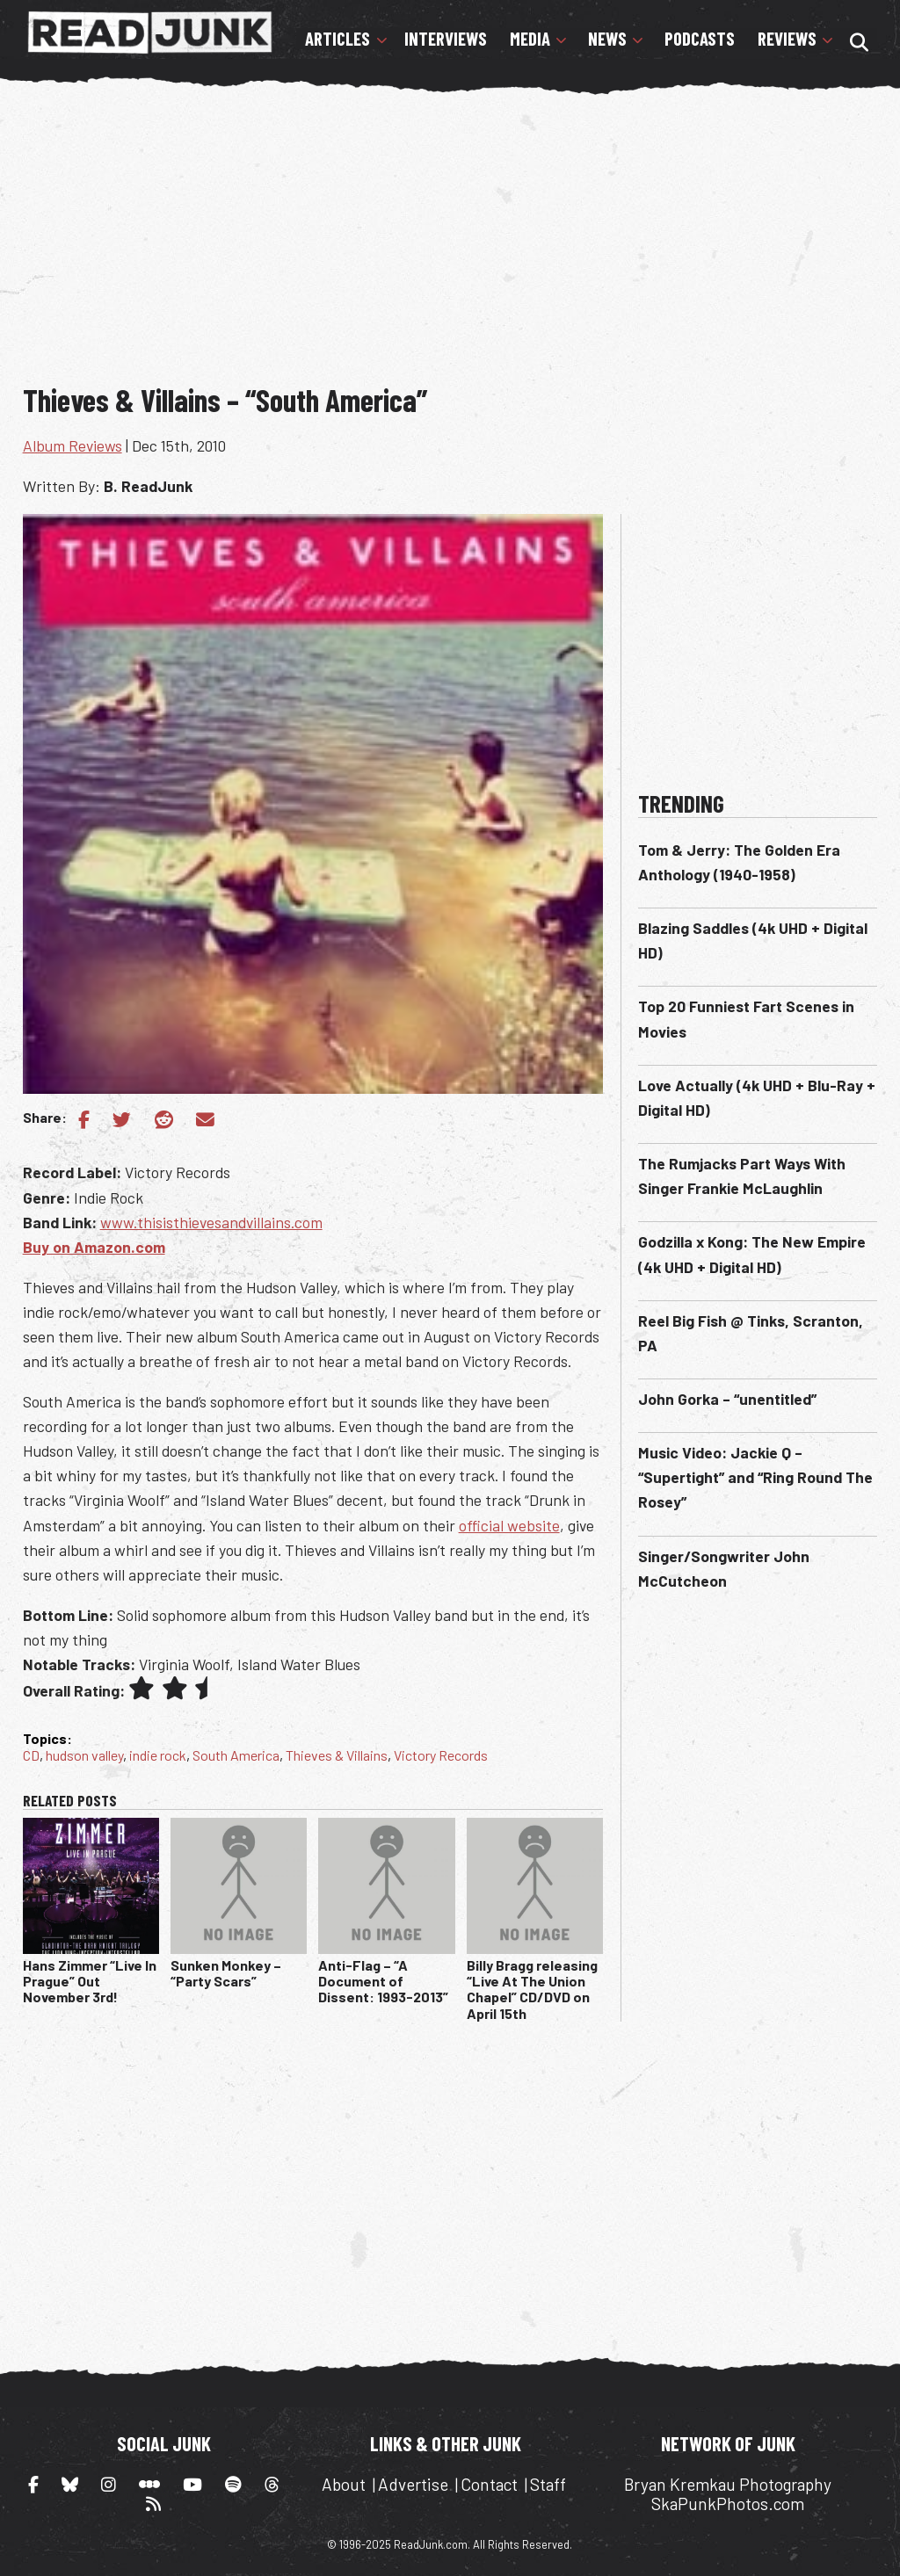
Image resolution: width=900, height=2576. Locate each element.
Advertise (413, 2484)
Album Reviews (72, 445)
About (344, 2484)
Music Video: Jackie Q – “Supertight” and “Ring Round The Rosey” (755, 1477)
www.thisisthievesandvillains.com (211, 1222)
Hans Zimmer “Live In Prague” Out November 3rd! (89, 1981)
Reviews (787, 38)
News (607, 38)
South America (235, 1755)
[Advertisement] (461, 235)
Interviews (445, 38)
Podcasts (699, 38)
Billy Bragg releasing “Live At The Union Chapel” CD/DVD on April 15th (532, 1989)
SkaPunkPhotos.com (727, 2503)
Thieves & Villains (337, 1755)
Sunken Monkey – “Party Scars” (226, 1973)
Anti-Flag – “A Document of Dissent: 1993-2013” (383, 1981)
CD (31, 1755)
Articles (337, 38)
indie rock (157, 1755)
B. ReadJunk (148, 486)
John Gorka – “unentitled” (727, 1398)
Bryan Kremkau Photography (727, 2484)
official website (509, 1525)
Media (530, 38)
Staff (548, 2484)
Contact (489, 2484)
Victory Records (441, 1755)
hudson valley (84, 1755)
